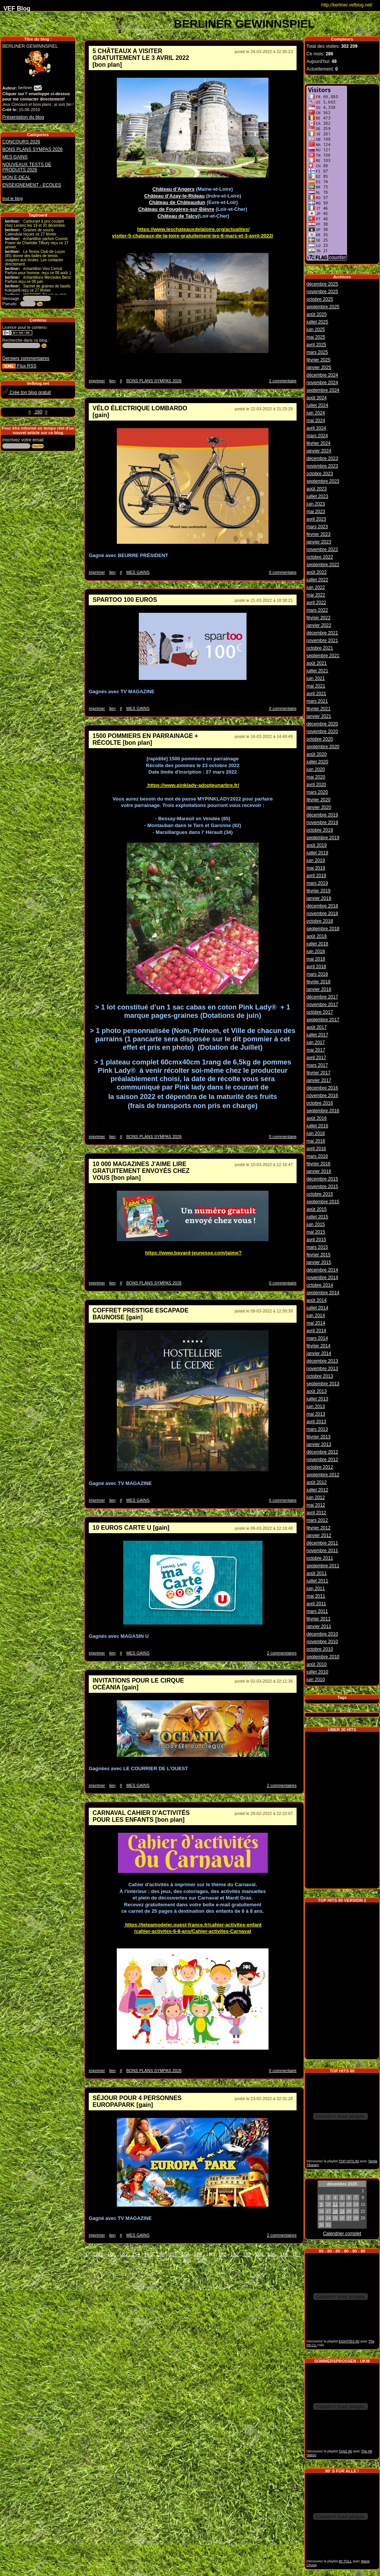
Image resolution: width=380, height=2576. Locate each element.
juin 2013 (315, 1405)
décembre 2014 (322, 1269)
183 (202, 2260)
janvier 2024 (318, 449)
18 (335, 2209)
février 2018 (318, 980)
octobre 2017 (319, 1011)
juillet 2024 (317, 404)
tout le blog (12, 198)
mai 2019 (315, 867)
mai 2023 (315, 510)
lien (112, 380)
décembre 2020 (322, 722)
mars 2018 (317, 973)
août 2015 (316, 1208)
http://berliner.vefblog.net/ (346, 5)
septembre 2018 (322, 927)
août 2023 (316, 487)
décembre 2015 (322, 1177)
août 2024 (316, 396)
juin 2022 (315, 586)
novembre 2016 (322, 1094)
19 (342, 2209)
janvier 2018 (318, 988)
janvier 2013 (318, 1443)
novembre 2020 (322, 730)
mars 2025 (317, 351)
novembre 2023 (322, 465)
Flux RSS (19, 366)
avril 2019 (316, 874)
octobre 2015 (319, 1193)
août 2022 (316, 571)
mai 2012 (315, 1504)
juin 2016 (315, 1132)
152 (111, 2254)
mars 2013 (317, 1428)
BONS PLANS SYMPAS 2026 (32, 149)
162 (235, 2254)
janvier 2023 (318, 540)
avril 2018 (316, 965)
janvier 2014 (318, 1352)
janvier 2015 (318, 1261)
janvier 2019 (318, 897)
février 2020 (318, 798)
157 (173, 2254)
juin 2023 (315, 502)
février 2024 (318, 442)
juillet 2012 (317, 1488)
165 (271, 2254)
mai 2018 (315, 958)
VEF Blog (15, 8)
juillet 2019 (317, 851)
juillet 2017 (317, 1033)
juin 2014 (315, 1314)
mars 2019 (317, 882)
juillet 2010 (317, 1670)
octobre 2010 (319, 1648)
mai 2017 (315, 1049)
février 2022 (318, 616)
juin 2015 (315, 1223)
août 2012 (316, 1481)
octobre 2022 (319, 556)
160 (37, 411)
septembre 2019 (322, 836)
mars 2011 (317, 1610)
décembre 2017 (322, 995)
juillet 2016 (317, 1124)
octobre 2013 (319, 1375)
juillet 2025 (317, 320)
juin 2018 (315, 950)
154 (136, 2254)
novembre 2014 (322, 1276)
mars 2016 (317, 1155)
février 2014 (318, 1344)
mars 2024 (317, 434)
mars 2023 (317, 525)
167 (296, 2254)
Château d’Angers (173, 189)
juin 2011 (315, 1587)
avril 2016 (316, 1147)
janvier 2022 (318, 624)
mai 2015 (315, 1231)
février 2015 (318, 1253)
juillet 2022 (317, 578)
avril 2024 (316, 427)
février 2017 (318, 1071)
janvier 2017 (318, 1079)
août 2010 (316, 1663)
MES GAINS (15, 157)
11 (335, 2202)
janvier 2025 (318, 366)
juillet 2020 (317, 760)
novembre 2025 (322, 290)
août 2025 (316, 313)
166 (284, 2254)
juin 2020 (315, 768)
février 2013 (318, 1435)
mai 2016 (315, 1140)
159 (197, 2254)
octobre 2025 (319, 298)
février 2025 (318, 358)
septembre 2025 (322, 305)
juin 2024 (315, 411)
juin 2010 (315, 1678)
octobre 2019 (319, 829)
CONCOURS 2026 (21, 141)
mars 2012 (317, 1519)
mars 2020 (317, 791)
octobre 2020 (319, 738)
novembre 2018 (322, 912)
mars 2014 (317, 1337)
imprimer (97, 380)
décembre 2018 (322, 904)
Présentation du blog (23, 117)
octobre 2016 (319, 1102)
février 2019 (318, 889)
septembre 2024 (322, 389)
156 (161, 2254)
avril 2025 (316, 343)
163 (247, 2254)
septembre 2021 (322, 654)
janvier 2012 (318, 1534)
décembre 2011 (322, 1542)
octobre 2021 (319, 647)
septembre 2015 (322, 1200)
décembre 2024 (322, 374)
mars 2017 (317, 1064)
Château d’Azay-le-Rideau (174, 196)
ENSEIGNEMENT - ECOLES (31, 185)
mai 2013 (315, 1413)
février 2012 (318, 1526)
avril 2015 (316, 1238)
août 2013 (316, 1390)
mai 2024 (315, 419)
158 (185, 2254)
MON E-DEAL (16, 177)
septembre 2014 (322, 1291)
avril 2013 (316, 1420)
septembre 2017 (322, 1018)
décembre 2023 (322, 457)
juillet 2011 (317, 1579)
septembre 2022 (322, 563)
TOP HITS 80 (349, 2159)
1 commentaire (283, 380)
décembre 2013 (322, 1360)
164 (259, 2254)
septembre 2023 (322, 480)
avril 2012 (316, 1511)
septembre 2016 (322, 1109)
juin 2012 (315, 1496)
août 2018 (316, 935)
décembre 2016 (322, 1086)
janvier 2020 (318, 806)
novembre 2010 (322, 1640)
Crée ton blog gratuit (26, 392)
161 (222, 2254)
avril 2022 (316, 601)
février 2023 (318, 533)
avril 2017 (316, 1056)
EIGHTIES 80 (349, 2339)
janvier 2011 (318, 1625)
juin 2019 (315, 859)
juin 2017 (315, 1041)
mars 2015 (317, 1246)
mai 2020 (315, 776)
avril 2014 (316, 1329)
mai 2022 (315, 594)
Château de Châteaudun (177, 202)
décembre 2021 (322, 631)
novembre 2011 (322, 1549)
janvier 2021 (318, 715)
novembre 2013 (322, 1367)
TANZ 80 (345, 2449)
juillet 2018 (317, 942)
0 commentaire (283, 572)
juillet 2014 (317, 1306)
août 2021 (316, 662)
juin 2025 (315, 328)
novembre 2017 (322, 1003)
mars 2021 (317, 700)
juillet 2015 (317, 1215)
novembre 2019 (322, 821)
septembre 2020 (322, 745)
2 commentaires (282, 1653)
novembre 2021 (322, 639)
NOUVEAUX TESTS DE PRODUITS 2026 (26, 167)
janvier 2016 (318, 1170)
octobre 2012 (319, 1466)
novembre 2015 (322, 1185)
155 (148, 2254)
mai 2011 (315, 1595)
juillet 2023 (317, 495)
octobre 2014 (319, 1284)
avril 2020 (316, 783)
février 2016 (318, 1162)
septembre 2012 (322, 1473)
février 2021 (318, 707)
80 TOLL (345, 2559)
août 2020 (316, 753)
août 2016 (316, 1117)
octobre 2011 (319, 1557)
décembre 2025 (322, 283)
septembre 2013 (322, 1382)
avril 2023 (316, 518)
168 (186, 2260)
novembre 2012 (322, 1458)
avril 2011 (316, 1602)
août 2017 (316, 1026)
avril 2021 (316, 692)
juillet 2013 (317, 1397)
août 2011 (316, 1572)
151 (99, 2254)
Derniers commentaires (25, 358)
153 (123, 2254)
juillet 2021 (317, 669)
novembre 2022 (322, 548)
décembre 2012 (322, 1451)
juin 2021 (315, 677)
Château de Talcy (177, 216)
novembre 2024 (322, 381)
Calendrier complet (342, 2231)
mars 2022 (317, 609)
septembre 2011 (322, 1564)
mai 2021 (315, 685)
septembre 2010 (322, 1655)
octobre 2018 (319, 920)
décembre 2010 (322, 1633)
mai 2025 (315, 336)
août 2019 (316, 844)
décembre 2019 (322, 813)
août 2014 (316, 1299)
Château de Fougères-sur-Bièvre (176, 209)
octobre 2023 (319, 472)
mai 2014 (315, 1322)
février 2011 (318, 1617)
